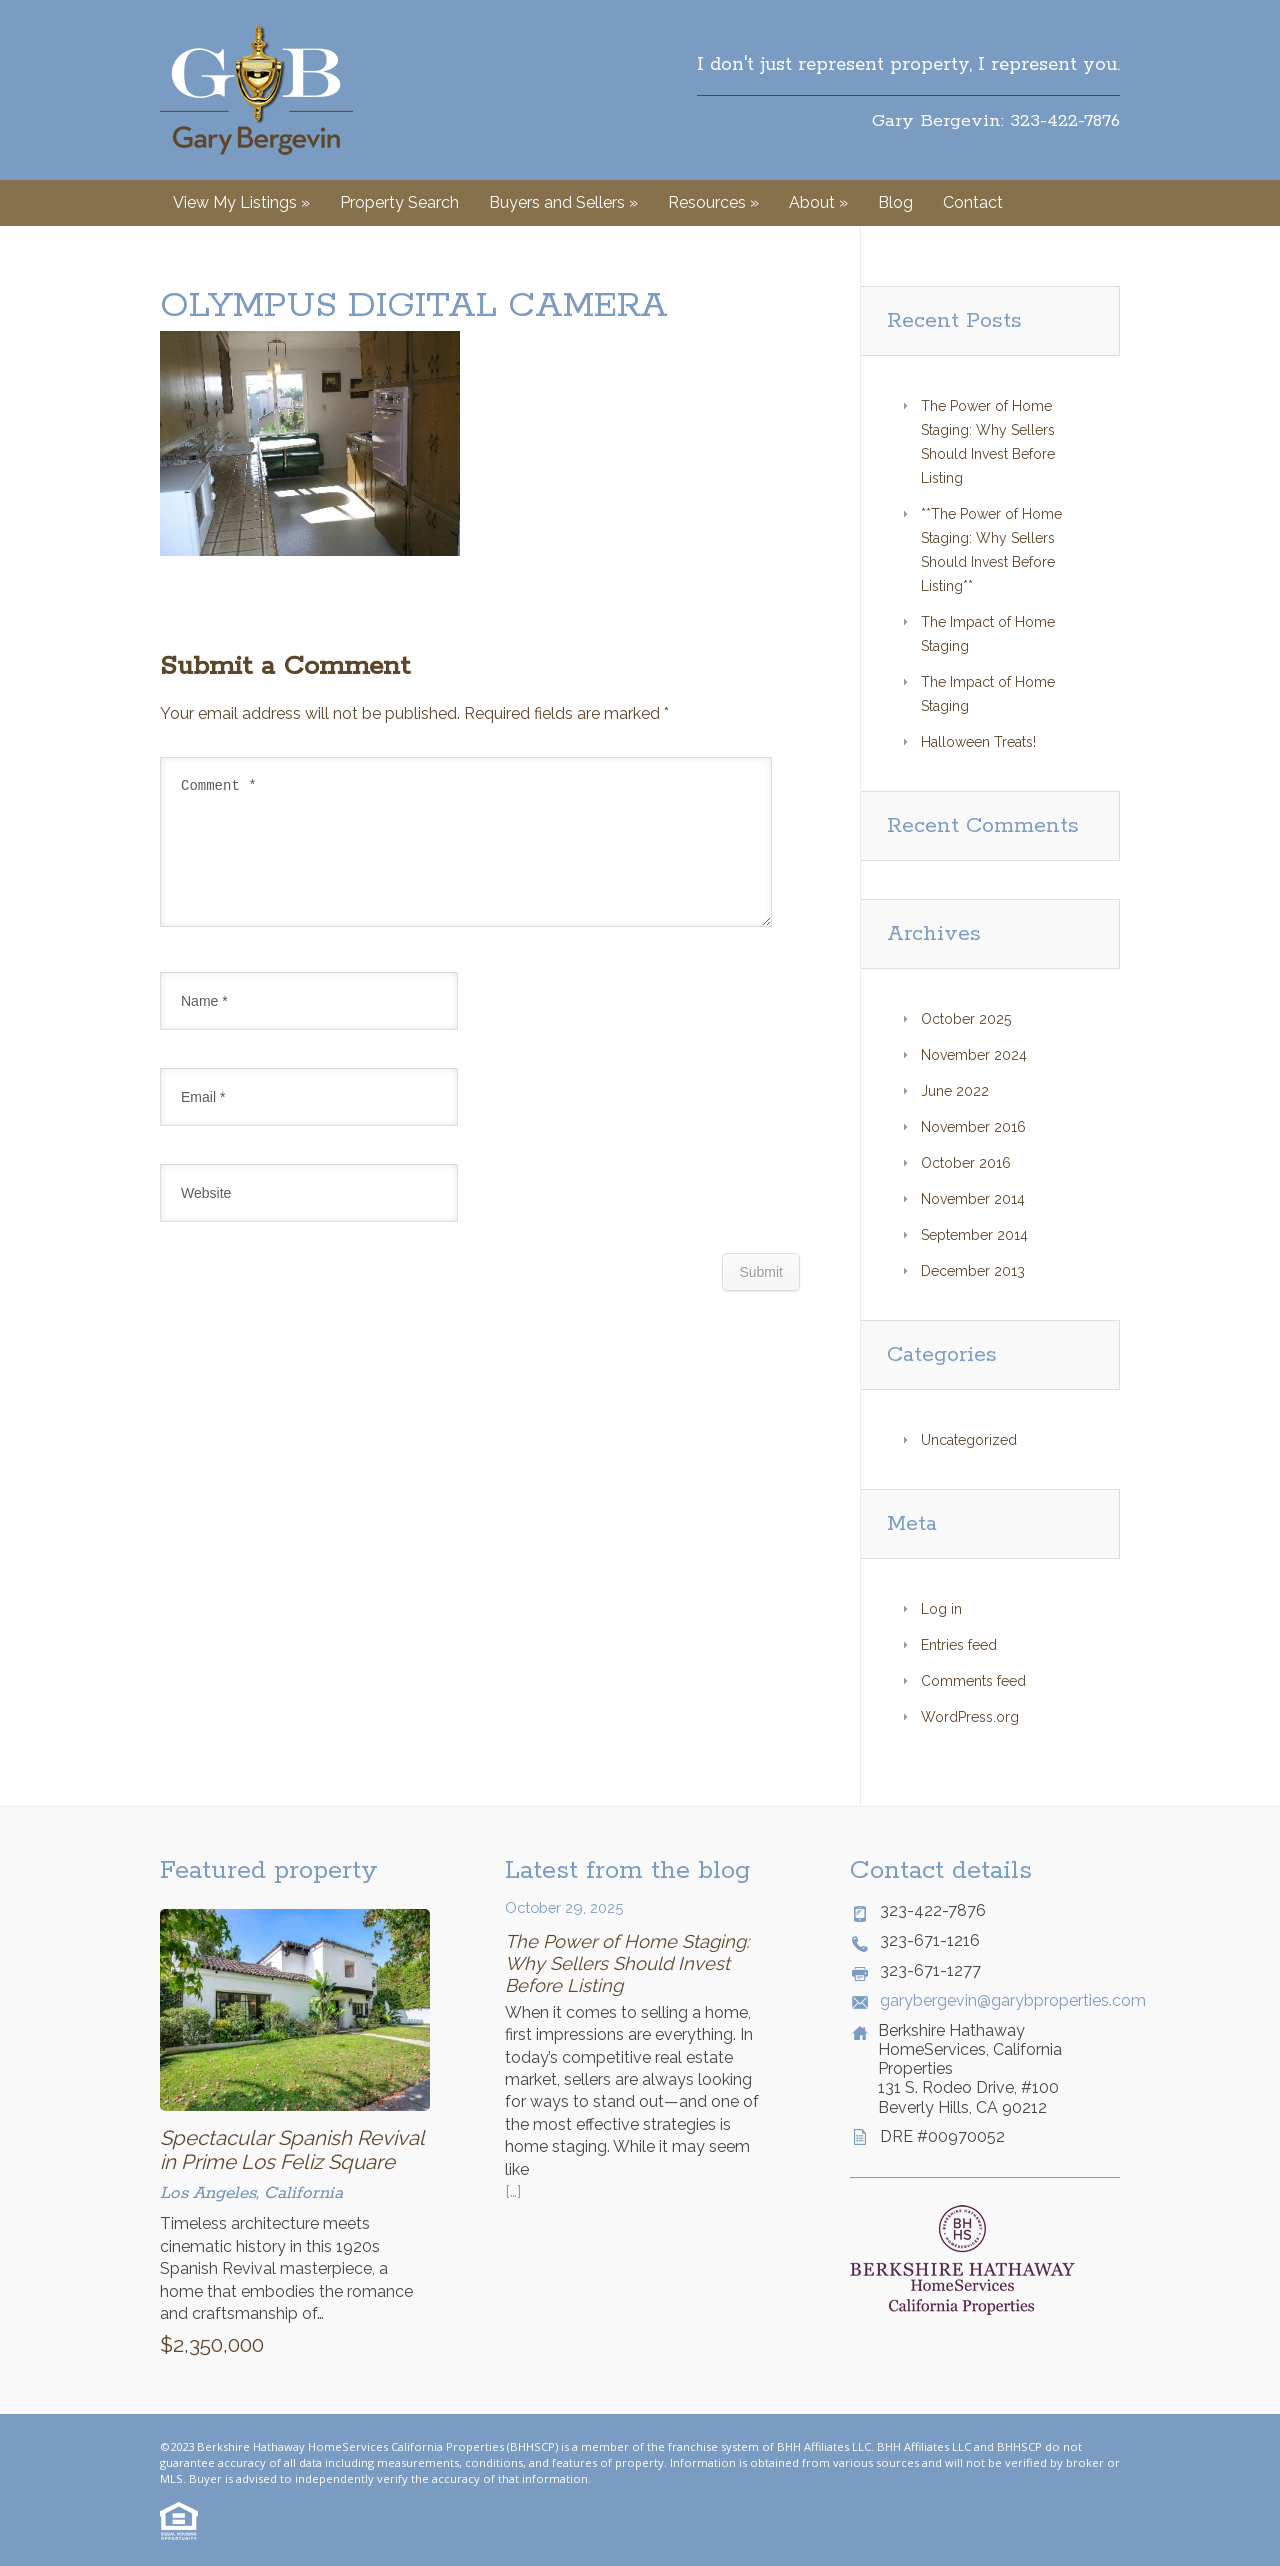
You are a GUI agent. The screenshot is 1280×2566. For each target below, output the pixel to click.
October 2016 (966, 1163)
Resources (713, 202)
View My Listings (241, 202)
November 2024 (974, 1055)
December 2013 (973, 1271)
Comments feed (973, 1681)
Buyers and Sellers (563, 202)
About (818, 202)
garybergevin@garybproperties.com (1000, 2000)
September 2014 (974, 1235)
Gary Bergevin (256, 90)
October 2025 (966, 1019)
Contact (973, 202)
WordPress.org (970, 1717)
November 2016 (973, 1127)
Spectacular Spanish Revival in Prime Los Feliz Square (292, 2150)
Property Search (399, 202)
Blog (895, 202)
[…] (513, 2191)
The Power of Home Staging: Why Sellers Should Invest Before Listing (627, 1963)
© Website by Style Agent (662, 2478)
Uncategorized (969, 1440)
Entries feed (959, 1645)
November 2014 (973, 1199)
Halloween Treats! (978, 742)
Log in (941, 1609)
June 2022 (955, 1091)
